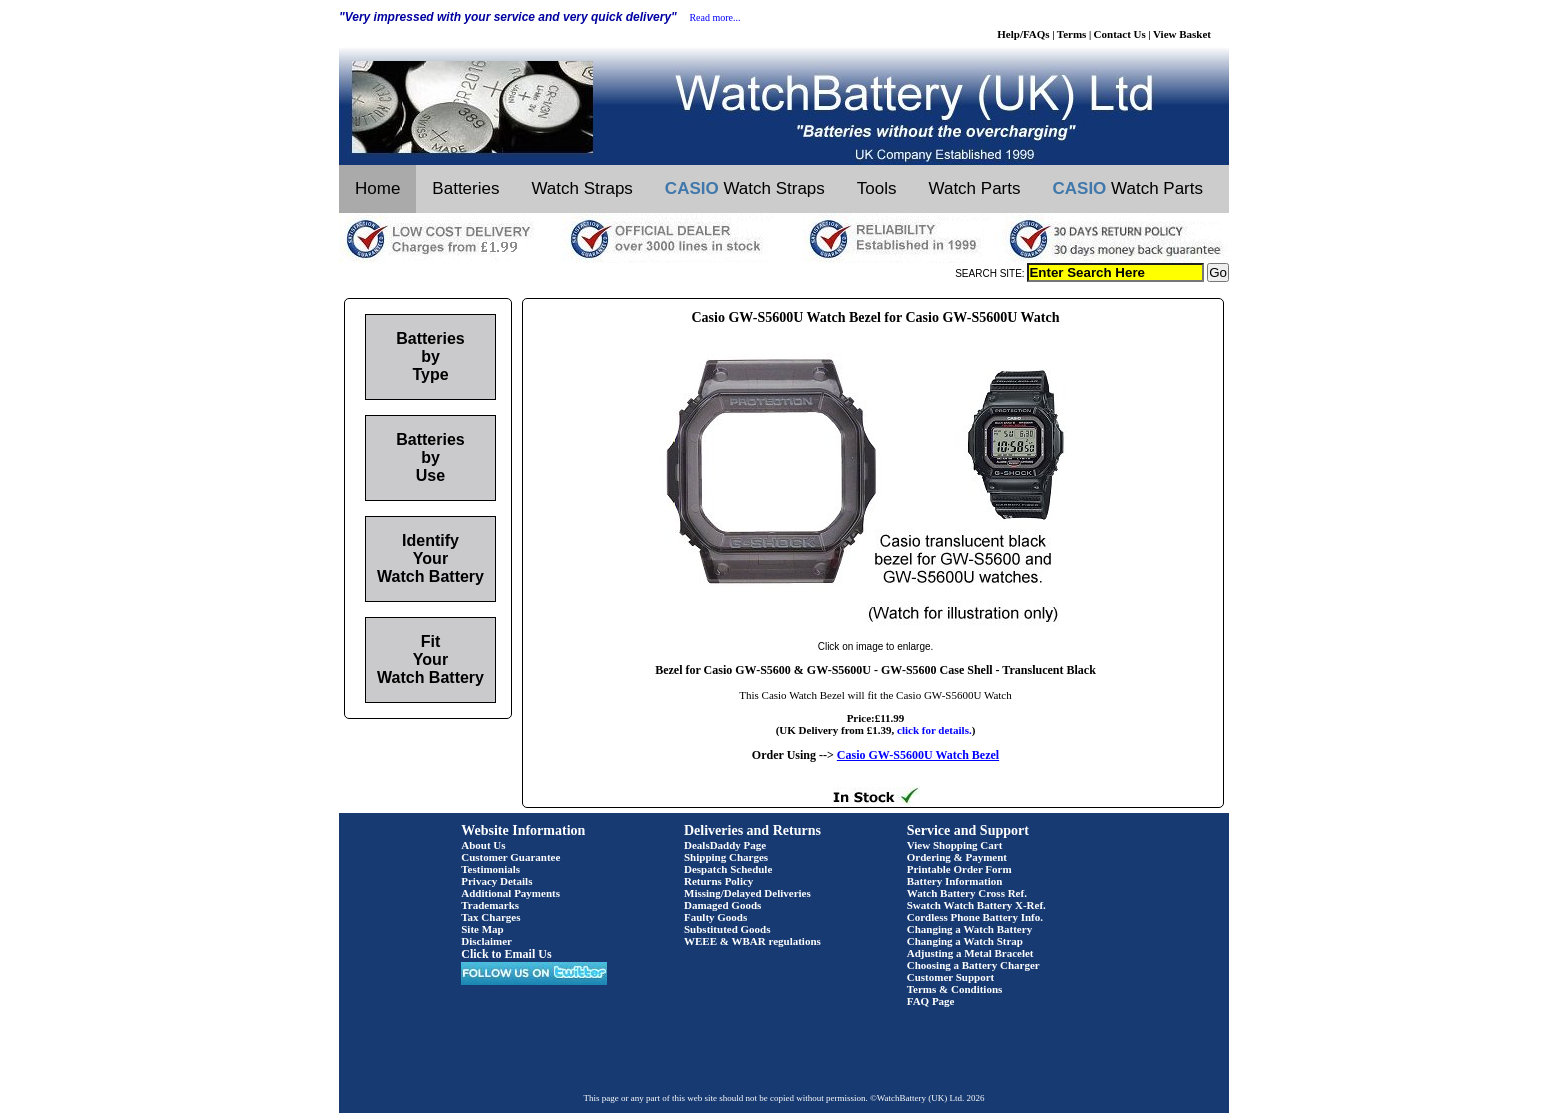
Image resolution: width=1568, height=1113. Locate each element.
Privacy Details (496, 881)
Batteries (465, 188)
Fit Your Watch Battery (430, 659)
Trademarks (490, 905)
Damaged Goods (722, 905)
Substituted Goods (727, 929)
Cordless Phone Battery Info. (975, 917)
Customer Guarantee (510, 857)
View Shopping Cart (955, 845)
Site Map (482, 929)
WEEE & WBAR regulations (752, 941)
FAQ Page (931, 1001)
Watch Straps (581, 188)
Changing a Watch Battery (969, 929)
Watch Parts (975, 188)
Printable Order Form (959, 869)
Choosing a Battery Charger (973, 965)
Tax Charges (490, 917)
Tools (877, 188)
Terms (1072, 34)
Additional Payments (510, 893)
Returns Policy (718, 881)
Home (377, 188)
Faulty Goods (715, 917)
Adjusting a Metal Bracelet (970, 953)
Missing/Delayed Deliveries (747, 893)
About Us (483, 845)
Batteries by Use (430, 457)
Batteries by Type (430, 356)
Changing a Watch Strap (965, 941)
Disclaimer (486, 941)
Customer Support (951, 977)
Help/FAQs (1023, 34)
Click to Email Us (506, 954)
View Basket (1182, 34)
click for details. (934, 730)
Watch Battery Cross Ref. (967, 893)
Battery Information (955, 881)
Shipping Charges (726, 857)
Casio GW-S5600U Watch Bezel (918, 755)
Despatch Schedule (728, 869)
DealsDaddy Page (725, 845)
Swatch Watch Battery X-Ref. (976, 905)
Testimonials (490, 869)
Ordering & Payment (957, 857)
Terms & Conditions (955, 989)
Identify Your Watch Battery (430, 558)
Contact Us (1120, 34)
